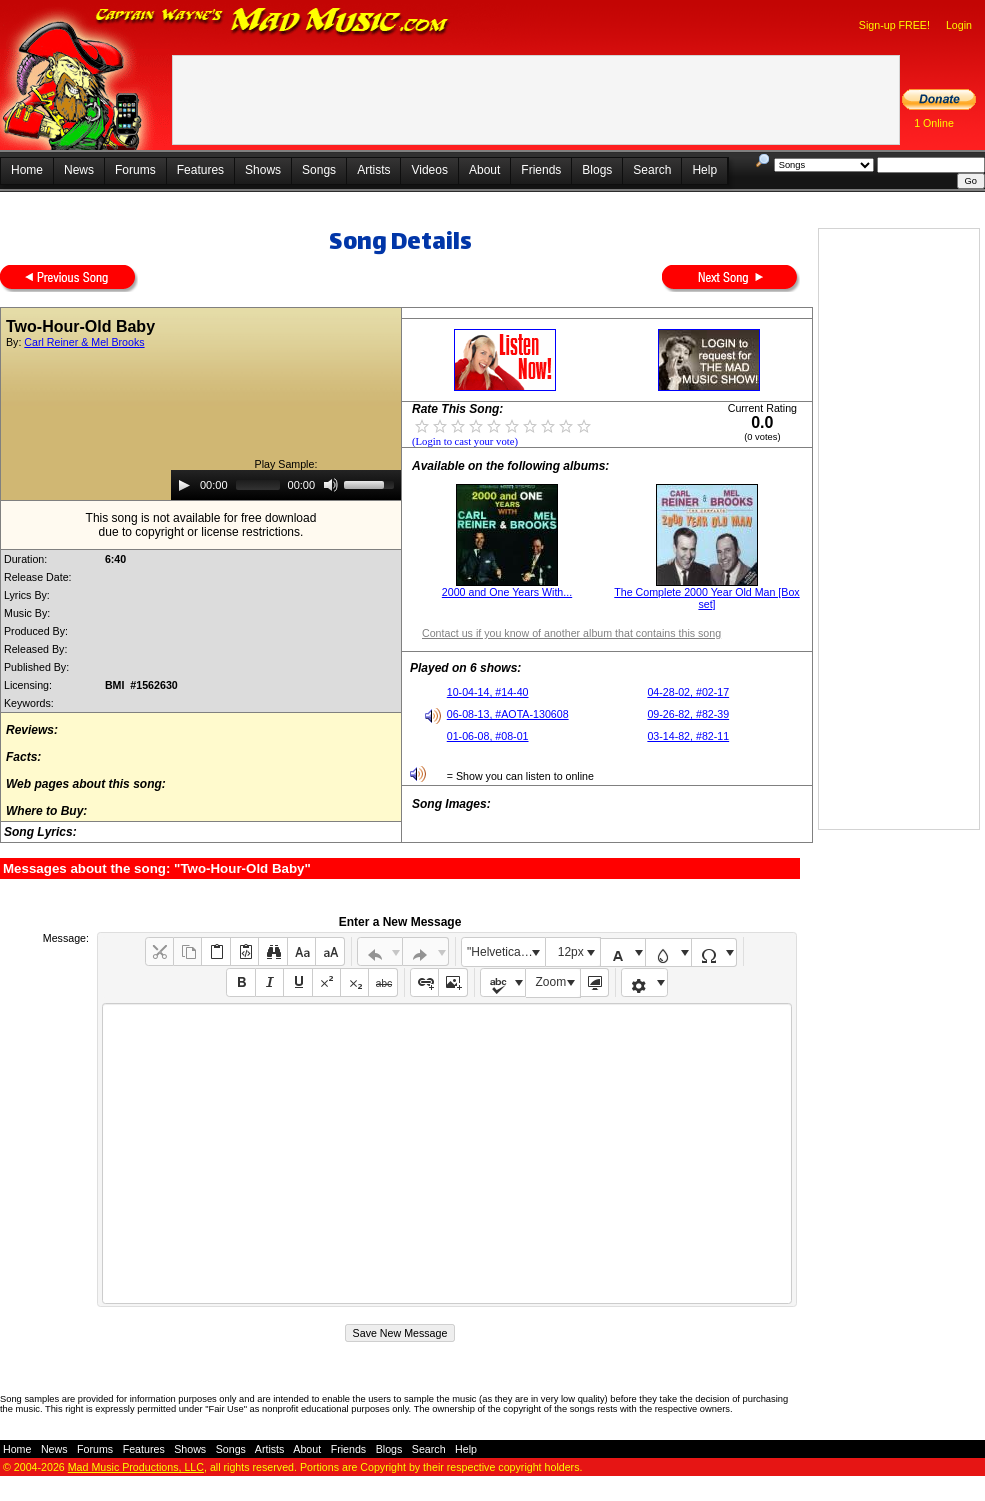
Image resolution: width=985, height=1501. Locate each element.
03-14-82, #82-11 (688, 736)
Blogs (597, 170)
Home (27, 170)
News (79, 170)
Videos (429, 170)
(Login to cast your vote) (465, 441)
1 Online (934, 123)
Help (704, 170)
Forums (135, 170)
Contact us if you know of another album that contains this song (571, 633)
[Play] (184, 485)
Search (652, 170)
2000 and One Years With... (507, 592)
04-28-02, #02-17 (688, 692)
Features (200, 170)
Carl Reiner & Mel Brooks (84, 342)
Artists (373, 170)
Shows (263, 170)
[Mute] (331, 485)
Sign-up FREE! (894, 25)
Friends (541, 170)
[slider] (258, 485)
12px (571, 952)
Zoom (551, 982)
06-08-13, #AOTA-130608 (508, 714)
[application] (286, 485)
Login (959, 25)
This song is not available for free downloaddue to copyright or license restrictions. (201, 525)
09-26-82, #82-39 (688, 714)
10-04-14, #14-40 (488, 692)
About (484, 170)
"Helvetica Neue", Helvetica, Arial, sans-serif (506, 952)
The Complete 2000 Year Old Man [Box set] (706, 598)
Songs (319, 170)
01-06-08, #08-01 (488, 736)
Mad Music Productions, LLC (136, 1467)
